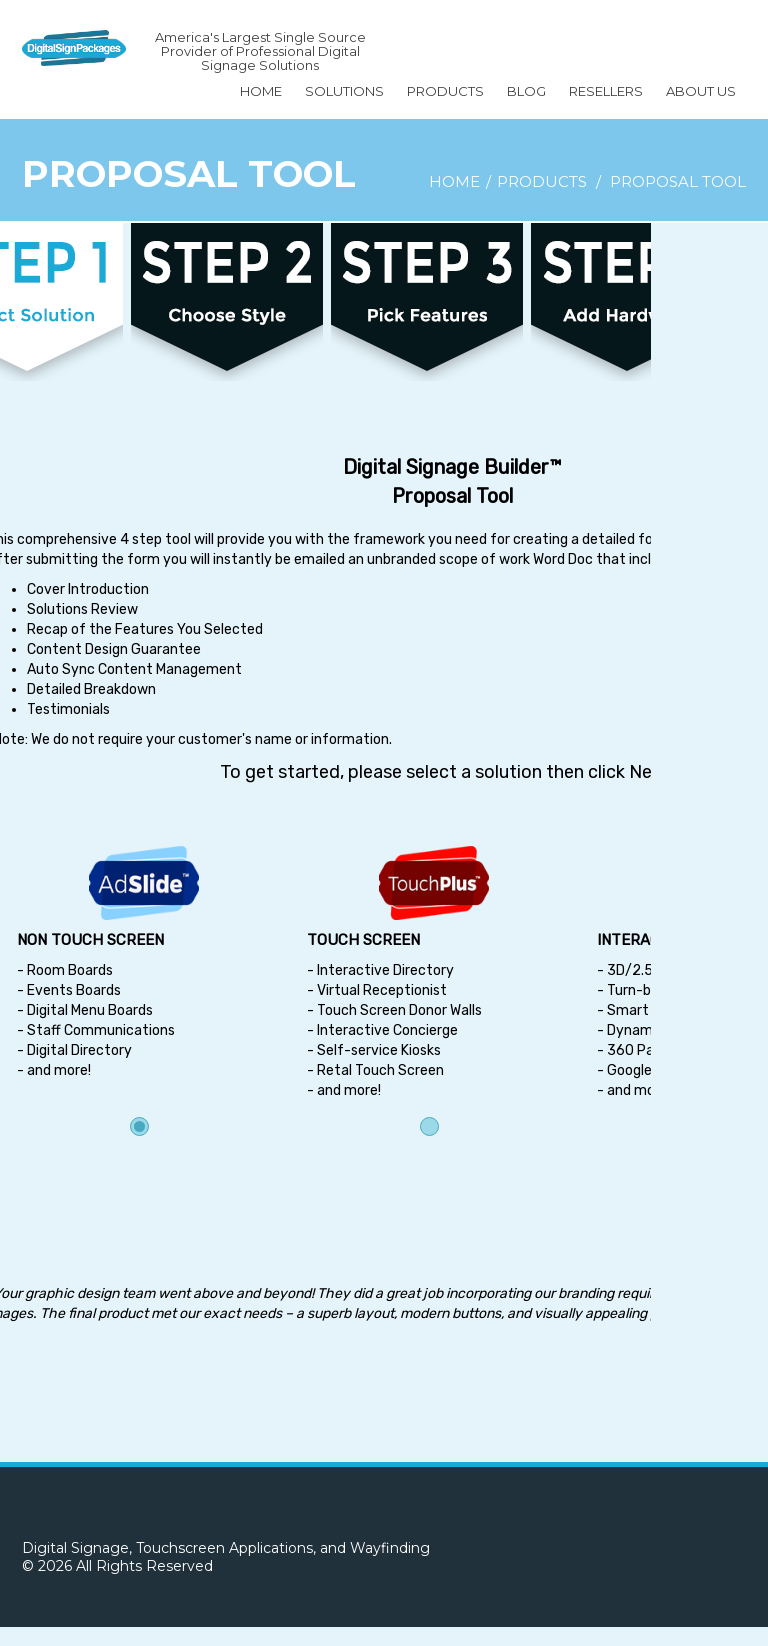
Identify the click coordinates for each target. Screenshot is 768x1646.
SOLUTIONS (344, 91)
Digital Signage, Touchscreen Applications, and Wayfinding (226, 1548)
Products (445, 91)
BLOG (526, 91)
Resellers (606, 91)
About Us (701, 91)
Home (261, 91)
